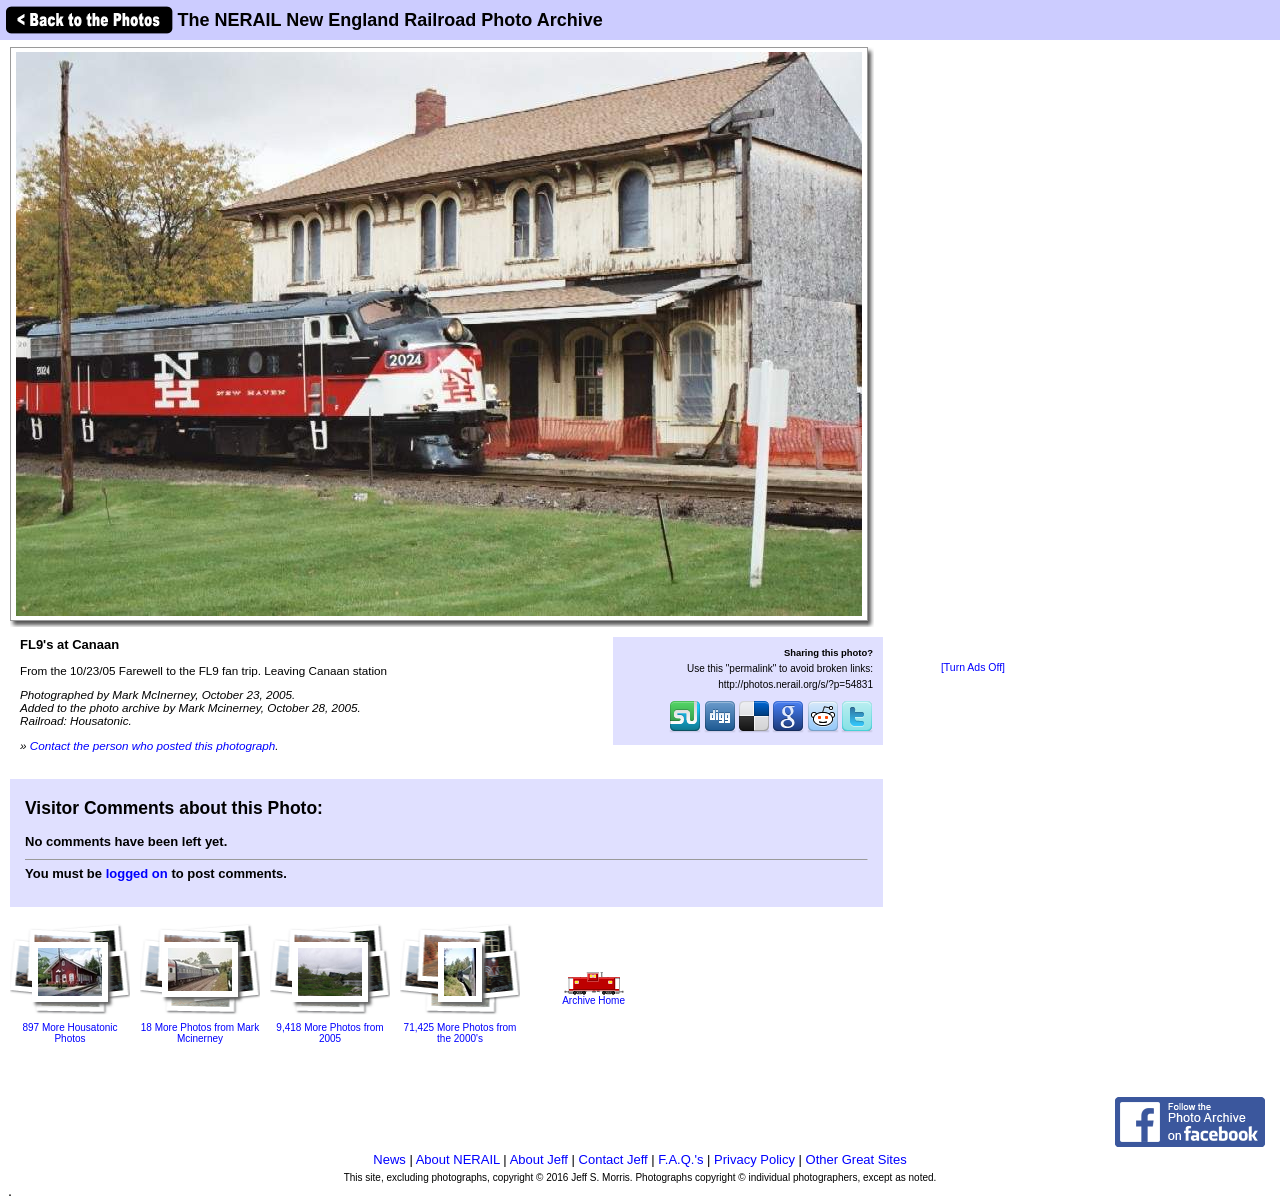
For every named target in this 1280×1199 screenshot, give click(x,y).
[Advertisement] (973, 352)
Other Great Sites (856, 1159)
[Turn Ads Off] (973, 667)
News (389, 1159)
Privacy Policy (754, 1159)
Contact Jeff (613, 1159)
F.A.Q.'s (680, 1159)
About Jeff (539, 1159)
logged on (137, 873)
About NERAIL (458, 1159)
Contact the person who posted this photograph (153, 745)
